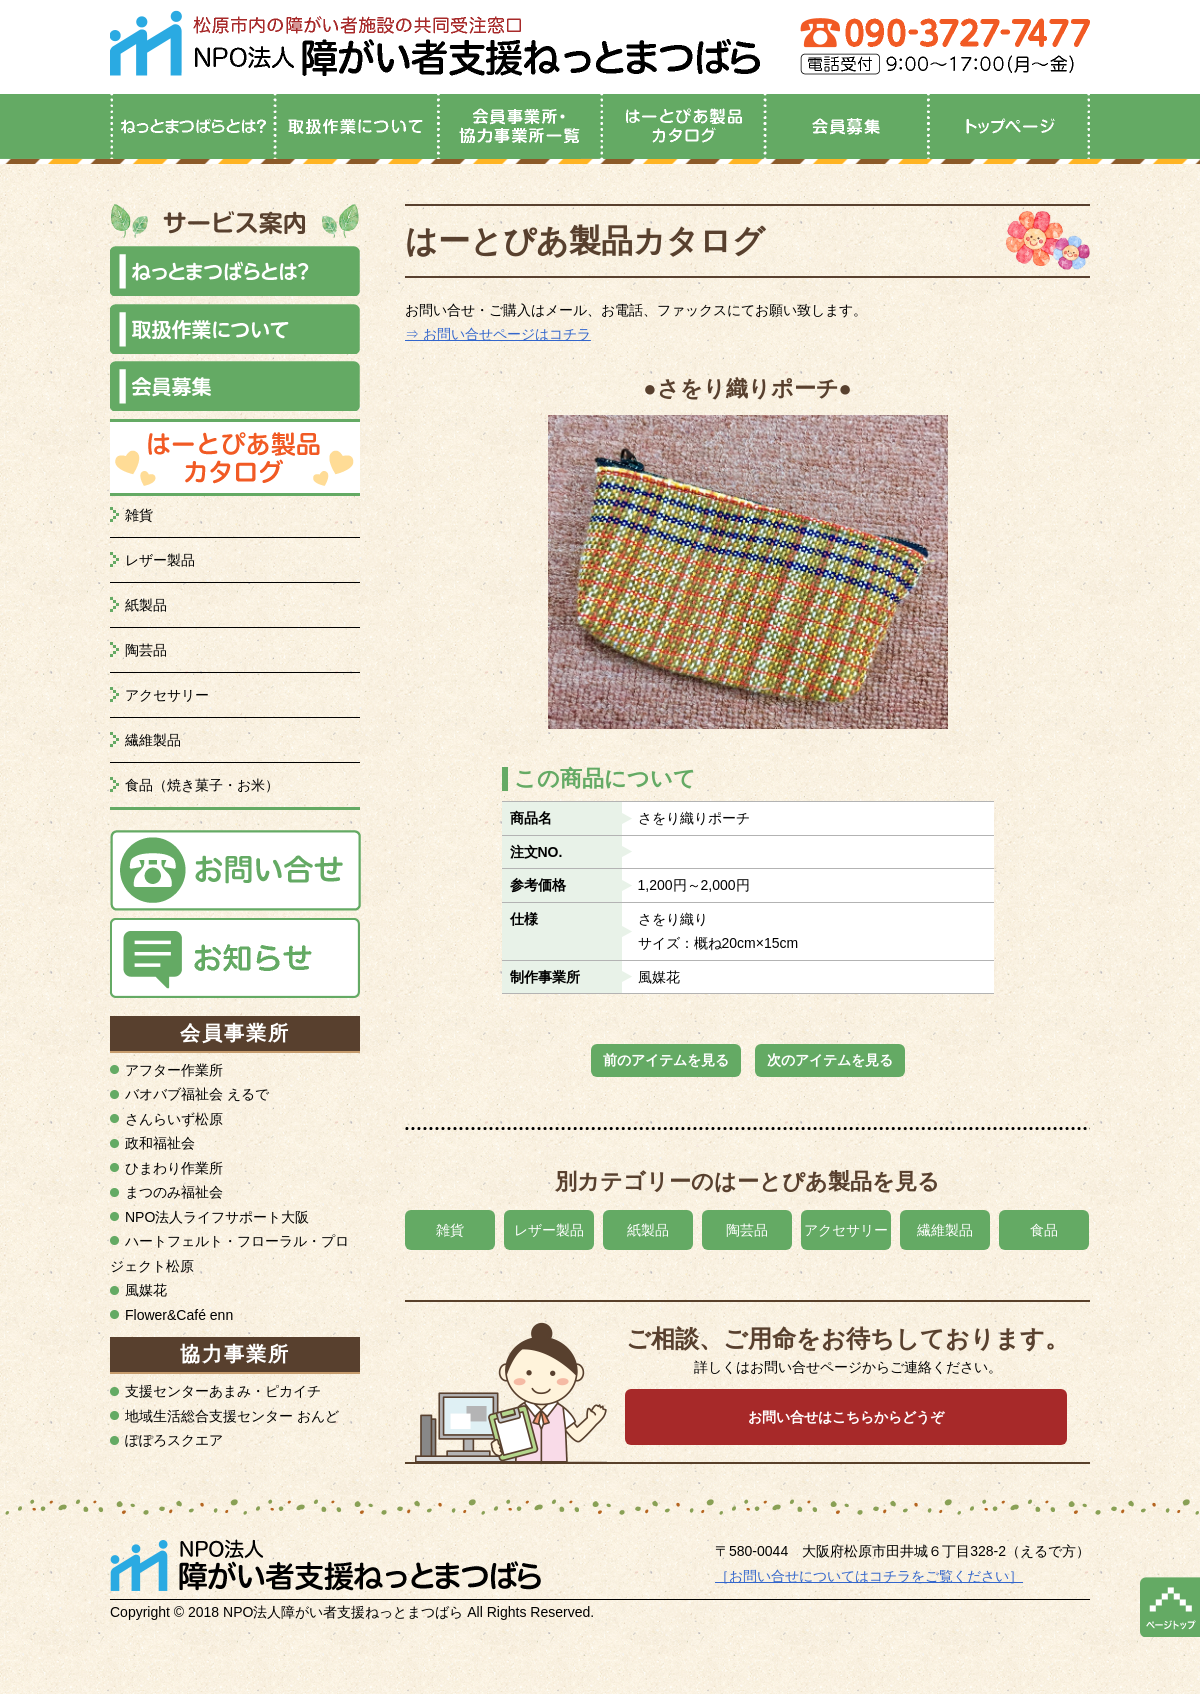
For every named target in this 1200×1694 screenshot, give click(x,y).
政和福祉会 (160, 1143)
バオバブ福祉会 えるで (197, 1094)
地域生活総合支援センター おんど (232, 1416)
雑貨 (139, 515)
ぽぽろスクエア (174, 1440)
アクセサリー (167, 695)
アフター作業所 (174, 1070)
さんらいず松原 (174, 1119)
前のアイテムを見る (666, 1060)
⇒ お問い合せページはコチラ (498, 334)
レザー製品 (160, 560)
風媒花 (146, 1290)
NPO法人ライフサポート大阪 (217, 1217)
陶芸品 (146, 650)
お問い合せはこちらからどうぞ (846, 1417)
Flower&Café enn (179, 1315)
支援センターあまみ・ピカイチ (223, 1391)
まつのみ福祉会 (174, 1192)
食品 (1044, 1230)
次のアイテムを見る (830, 1060)
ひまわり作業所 (174, 1168)
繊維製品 (153, 740)
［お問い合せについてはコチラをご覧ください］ (869, 1576)
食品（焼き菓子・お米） (202, 785)
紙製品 (146, 605)
